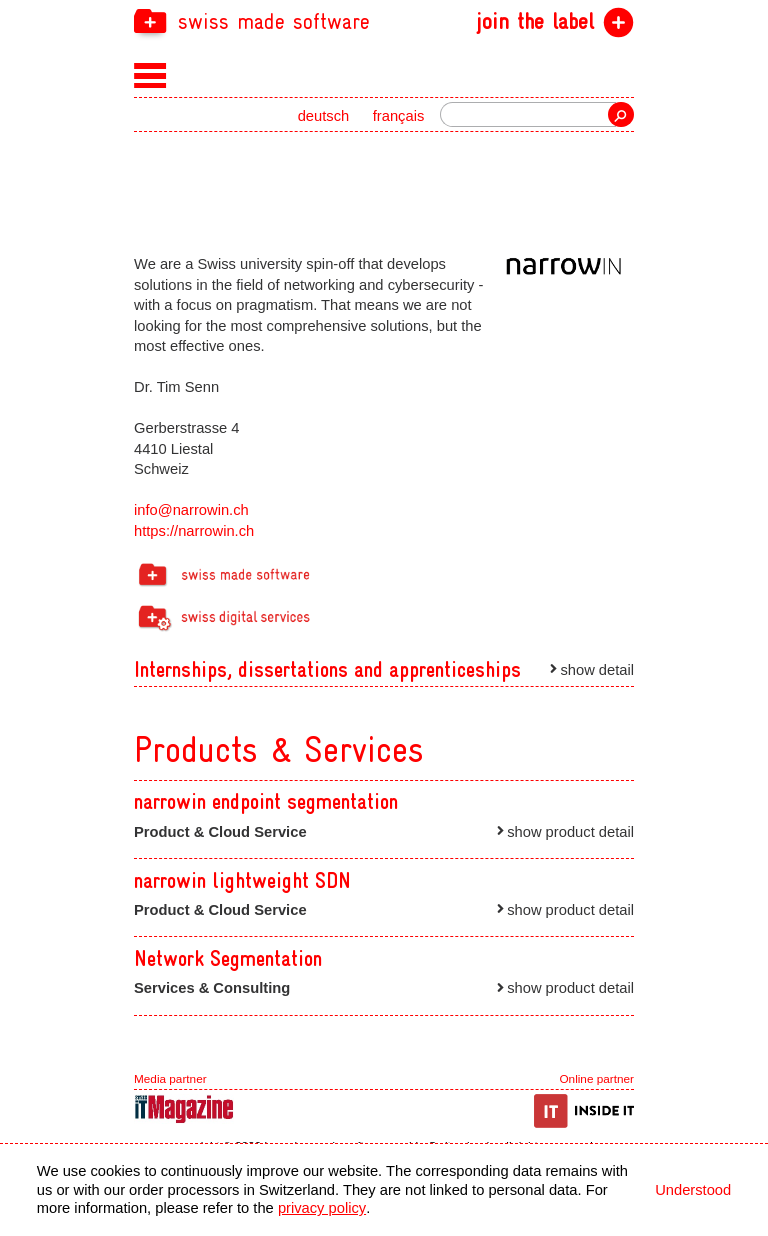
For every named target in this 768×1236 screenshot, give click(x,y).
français (399, 116)
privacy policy (322, 1208)
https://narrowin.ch (194, 531)
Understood (693, 1190)
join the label (535, 22)
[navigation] (384, 20)
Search (621, 114)
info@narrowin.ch (191, 510)
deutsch (324, 116)
